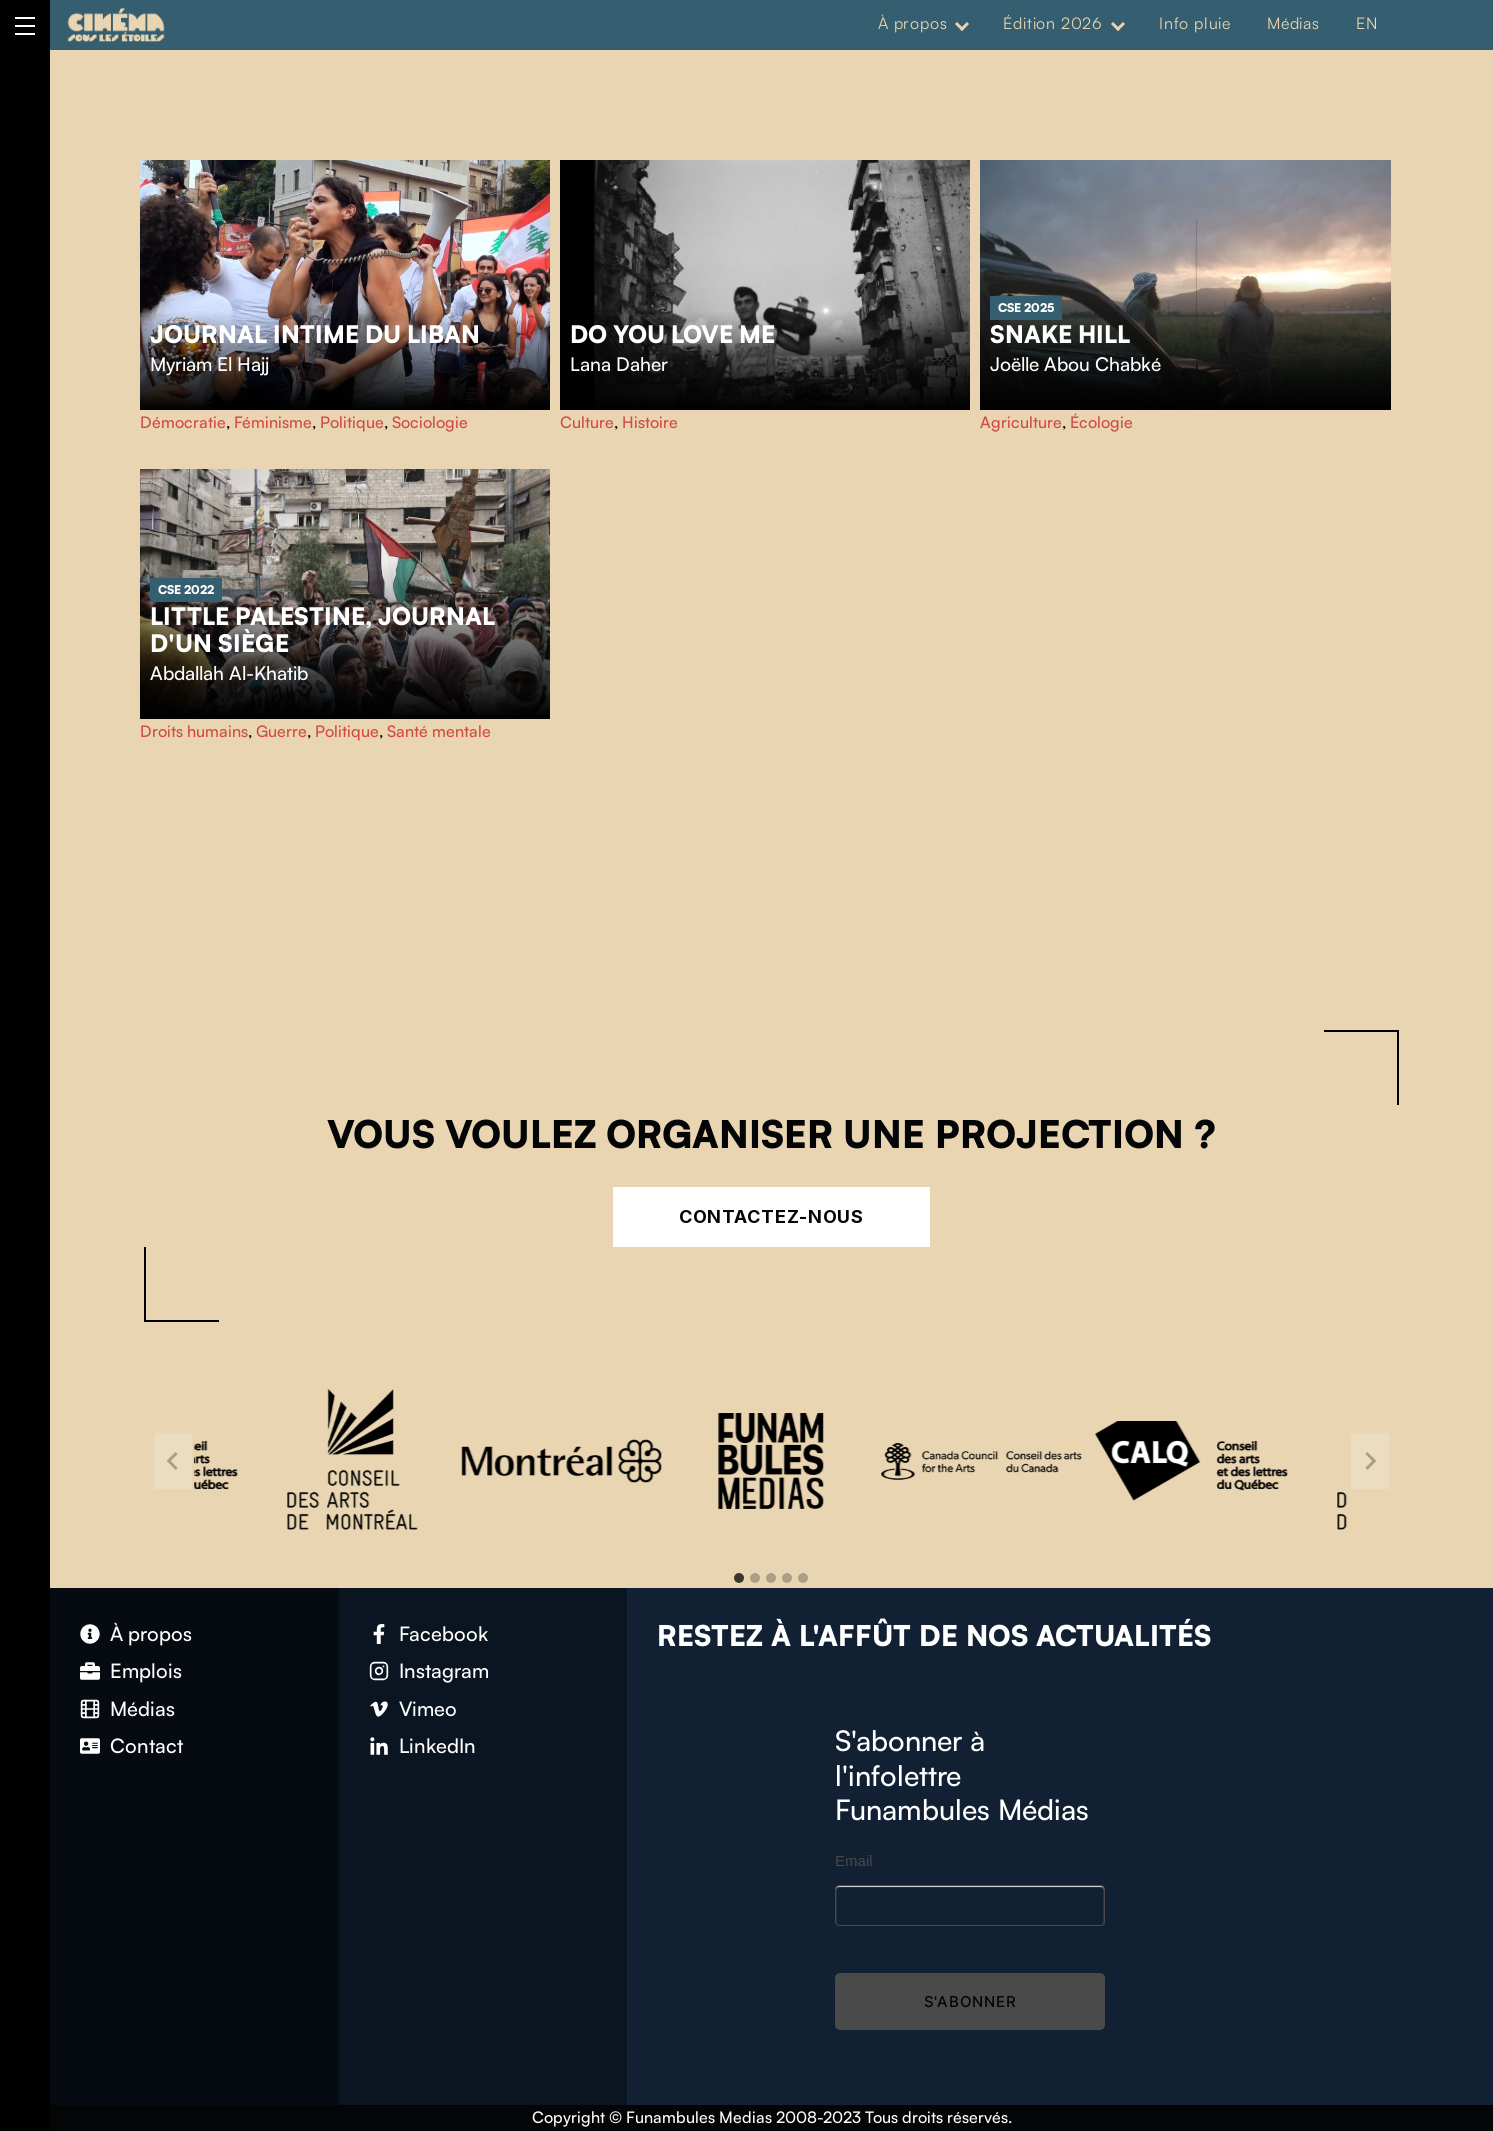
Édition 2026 (1053, 23)
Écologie (1101, 422)
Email (854, 1860)
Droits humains (194, 731)
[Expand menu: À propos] (962, 24)
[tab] (739, 1578)
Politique (352, 422)
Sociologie (430, 422)
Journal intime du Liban (315, 334)
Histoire (650, 422)
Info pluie (1195, 23)
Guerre (281, 731)
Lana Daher (619, 364)
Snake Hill (1060, 334)
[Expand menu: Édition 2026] (1118, 24)
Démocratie (183, 422)
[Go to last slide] (173, 1460)
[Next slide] (1370, 1460)
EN (1367, 23)
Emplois (146, 1670)
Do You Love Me (672, 334)
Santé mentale (439, 731)
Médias (1293, 23)
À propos (912, 23)
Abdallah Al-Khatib (229, 673)
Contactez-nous (772, 1216)
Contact (146, 1745)
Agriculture (1021, 422)
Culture (587, 422)
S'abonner (970, 2001)
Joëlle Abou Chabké (1075, 364)
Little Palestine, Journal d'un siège (322, 630)
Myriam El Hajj (209, 364)
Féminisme (273, 422)
